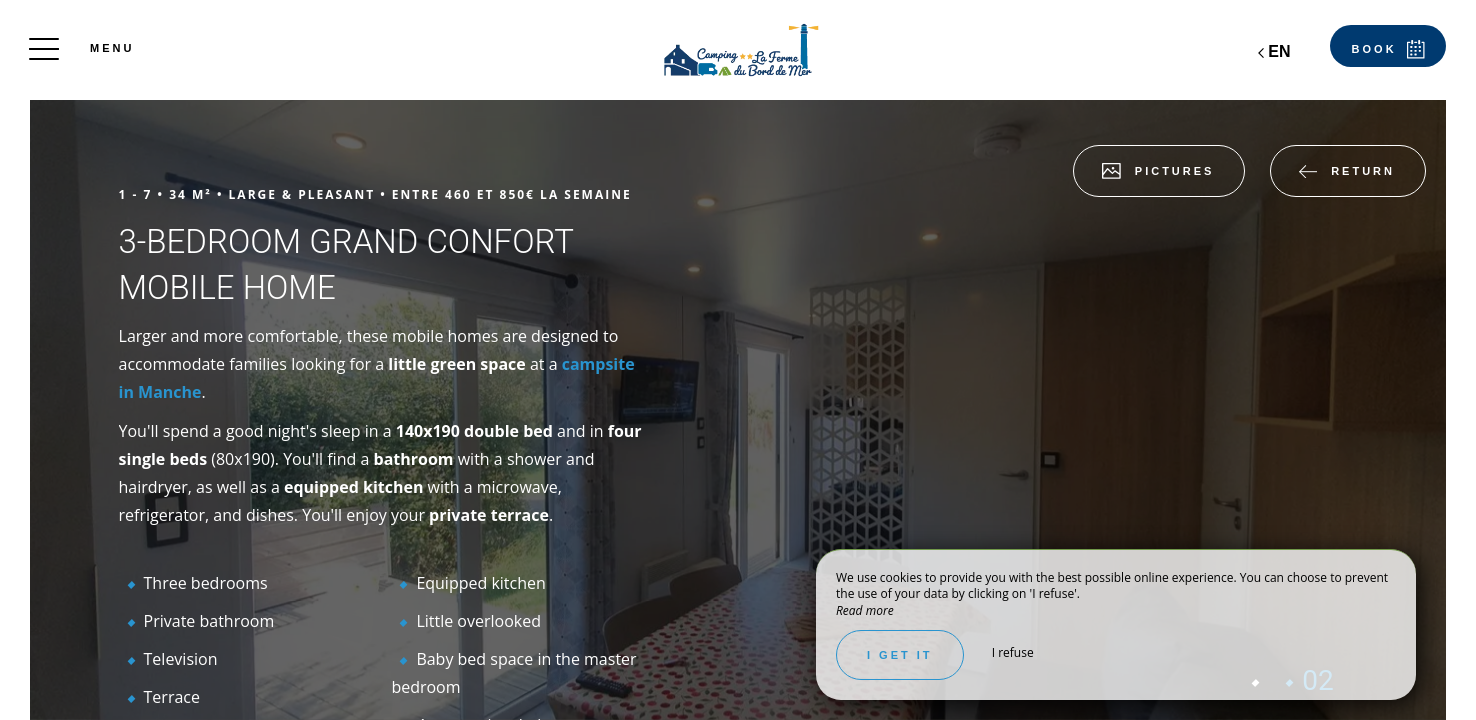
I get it (900, 655)
